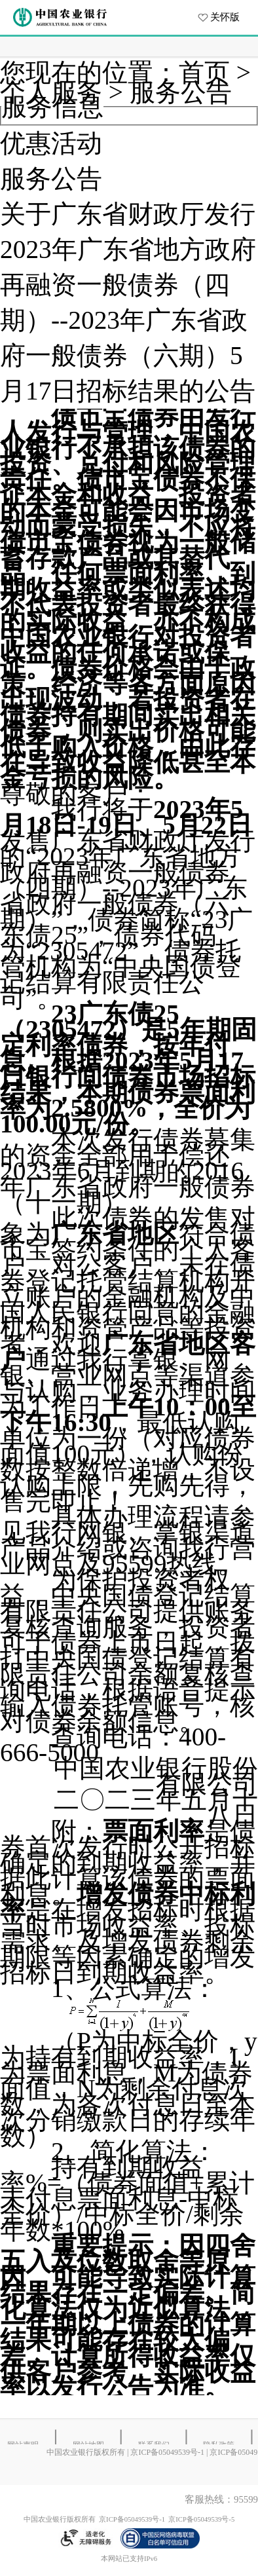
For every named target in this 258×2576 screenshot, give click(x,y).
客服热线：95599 (221, 2499)
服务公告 (181, 92)
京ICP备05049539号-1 (167, 2452)
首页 (204, 73)
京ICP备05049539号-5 (201, 2519)
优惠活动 (51, 143)
